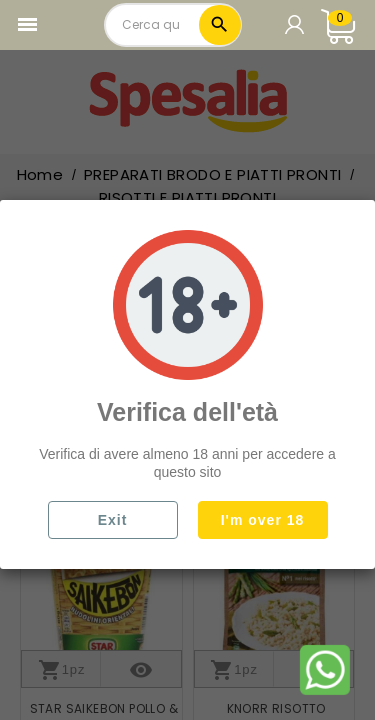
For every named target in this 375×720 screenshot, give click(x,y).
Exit (113, 520)
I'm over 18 (263, 520)
